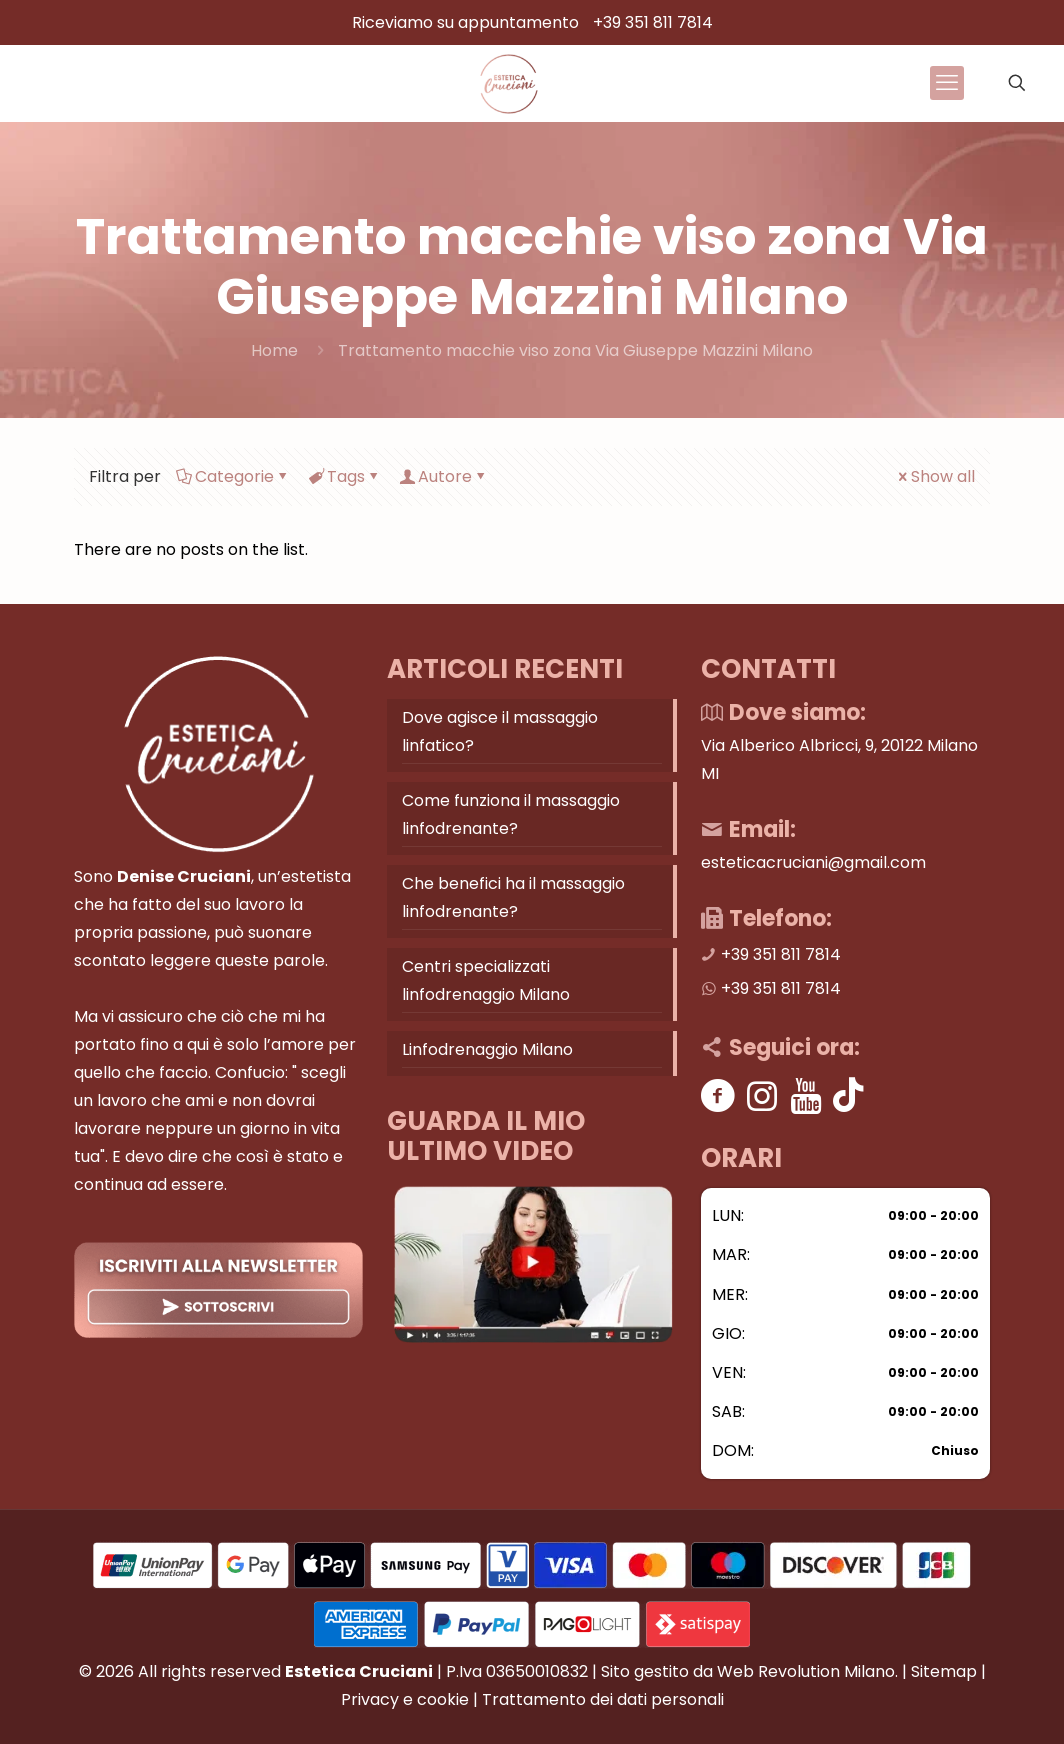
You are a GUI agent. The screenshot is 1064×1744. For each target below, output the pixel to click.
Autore (443, 476)
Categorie (233, 476)
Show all (935, 476)
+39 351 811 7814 (653, 22)
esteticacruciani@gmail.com (813, 862)
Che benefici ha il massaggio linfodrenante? (513, 897)
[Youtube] (806, 1095)
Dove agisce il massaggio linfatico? (500, 731)
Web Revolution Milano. (807, 1671)
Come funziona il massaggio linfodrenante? (511, 814)
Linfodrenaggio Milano (487, 1049)
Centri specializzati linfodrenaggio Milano (486, 980)
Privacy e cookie (405, 1699)
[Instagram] (762, 1095)
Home (274, 350)
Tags (344, 476)
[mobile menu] (947, 83)
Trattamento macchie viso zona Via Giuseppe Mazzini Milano (575, 350)
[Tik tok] (848, 1095)
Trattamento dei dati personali (603, 1699)
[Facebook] (718, 1095)
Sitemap (944, 1671)
